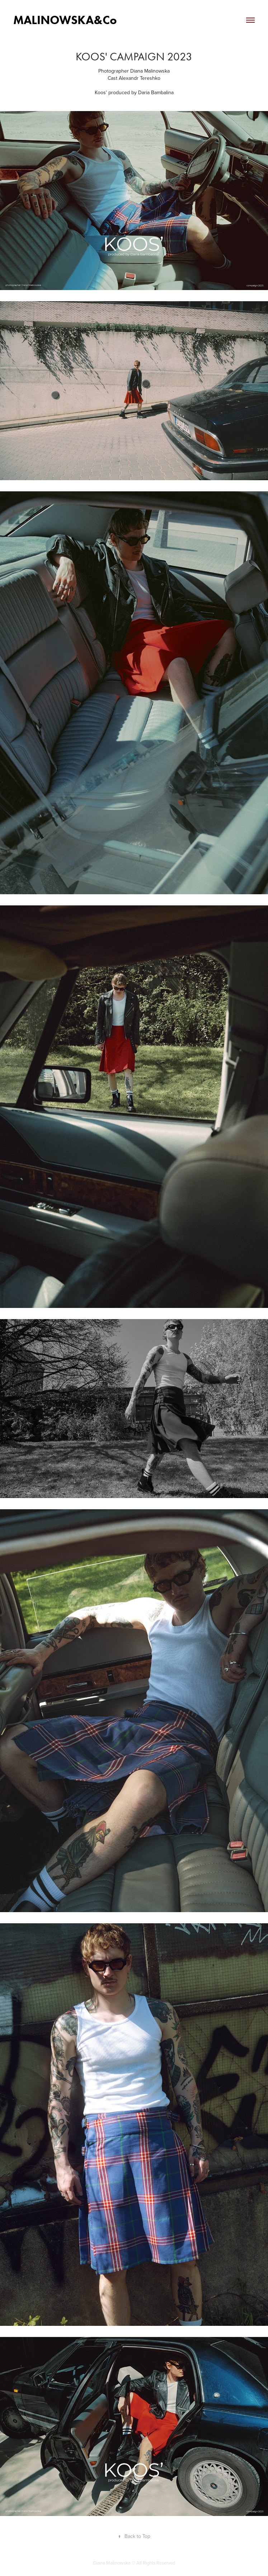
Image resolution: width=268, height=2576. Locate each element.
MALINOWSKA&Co (65, 20)
